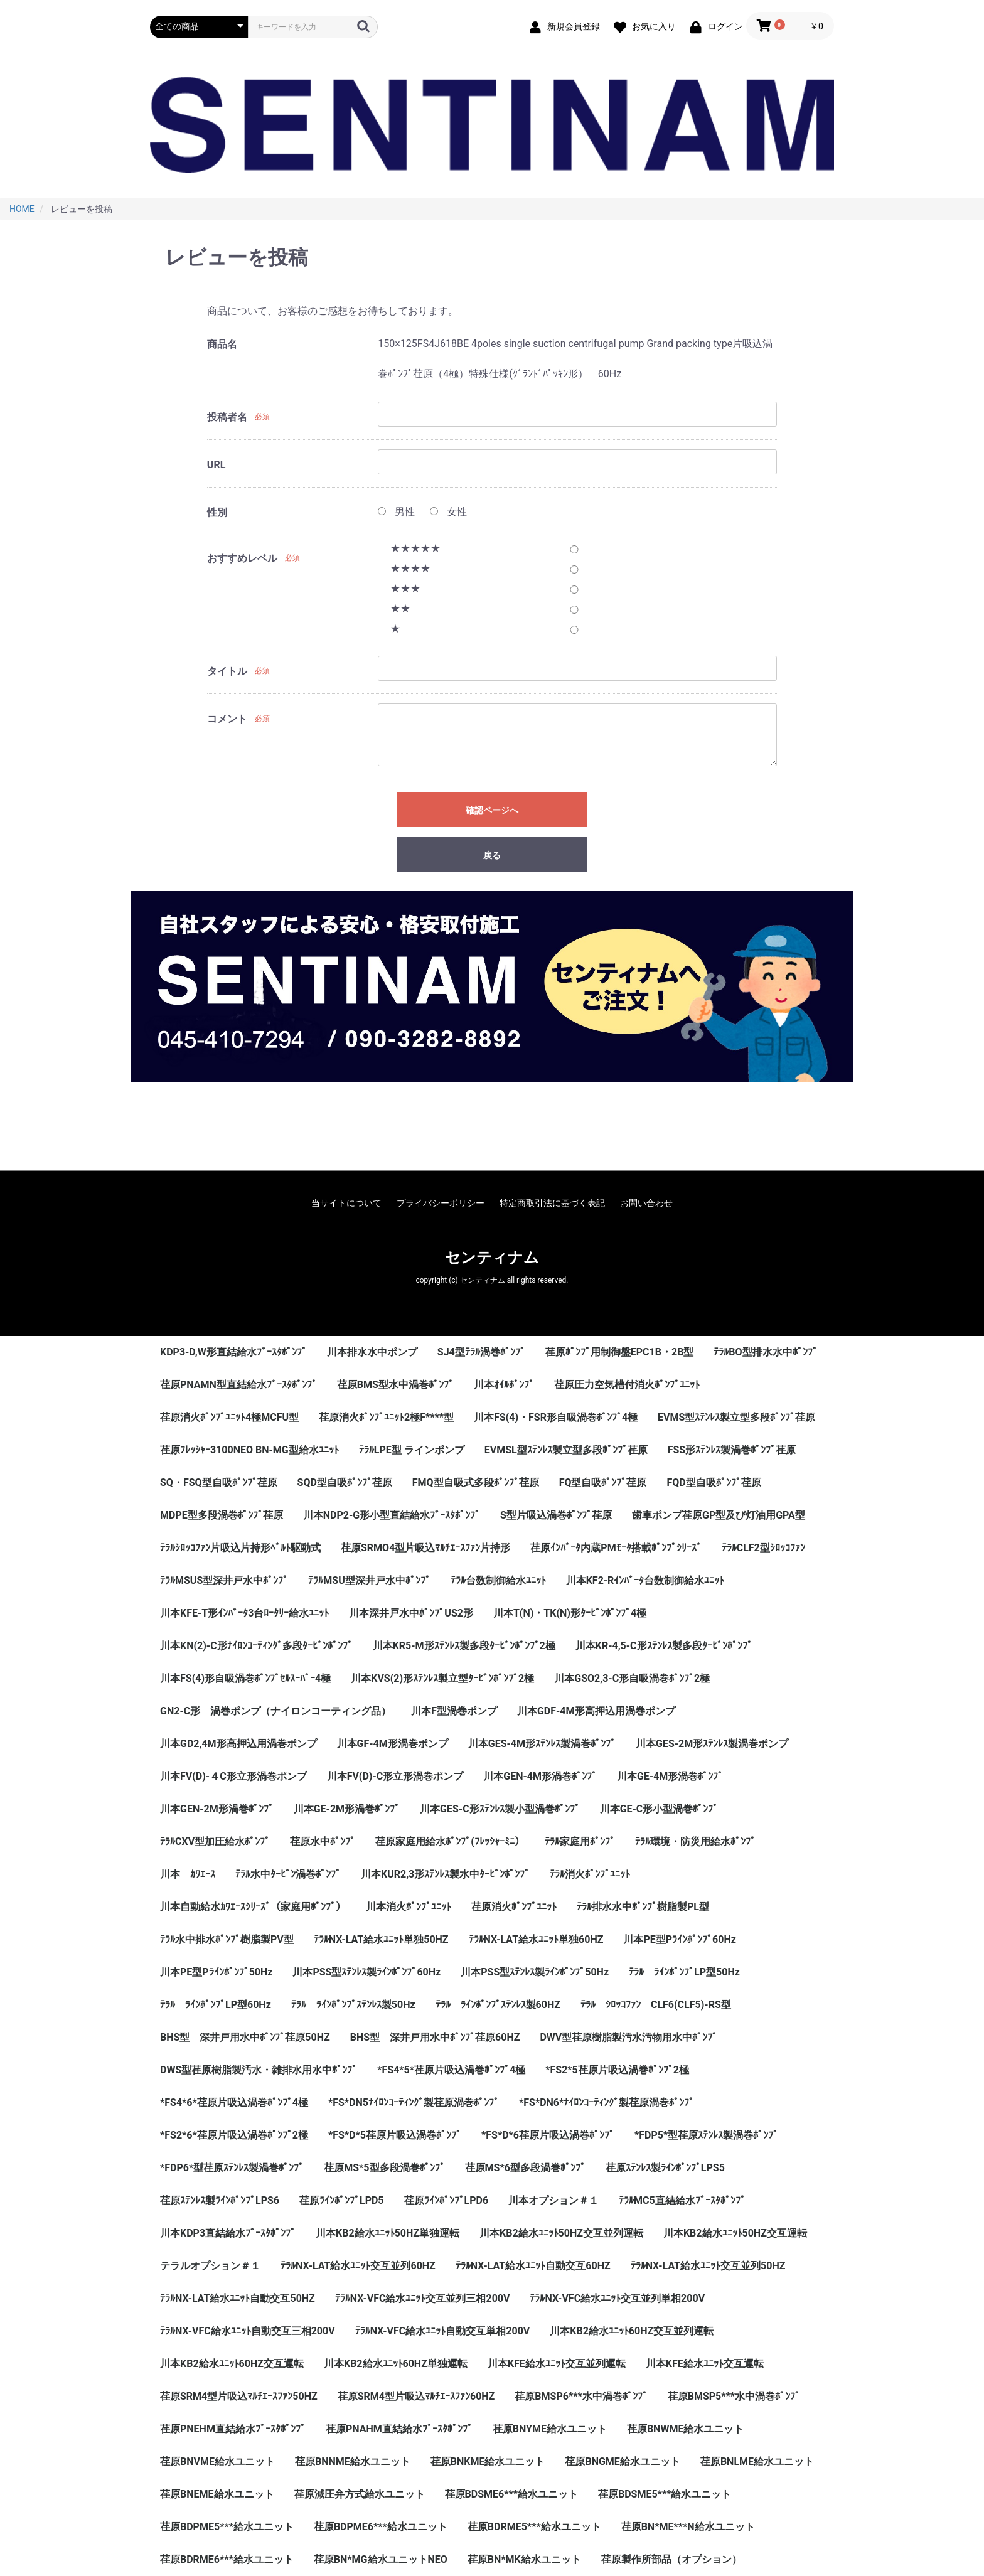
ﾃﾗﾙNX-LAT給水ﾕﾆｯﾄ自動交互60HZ (533, 2266)
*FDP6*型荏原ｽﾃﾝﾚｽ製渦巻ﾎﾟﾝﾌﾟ (232, 2168)
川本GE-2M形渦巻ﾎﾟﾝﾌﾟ (347, 1809)
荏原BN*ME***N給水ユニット (688, 2527)
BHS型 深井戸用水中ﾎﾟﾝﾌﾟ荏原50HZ (245, 2037)
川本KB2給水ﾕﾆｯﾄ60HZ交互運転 (232, 2364)
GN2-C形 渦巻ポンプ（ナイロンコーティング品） (275, 1711)
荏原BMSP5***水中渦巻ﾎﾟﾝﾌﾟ (734, 2396)
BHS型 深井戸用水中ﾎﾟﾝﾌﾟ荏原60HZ (435, 2037)
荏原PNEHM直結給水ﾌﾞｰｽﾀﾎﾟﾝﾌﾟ (233, 2429)
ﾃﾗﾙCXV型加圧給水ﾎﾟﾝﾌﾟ (215, 1841)
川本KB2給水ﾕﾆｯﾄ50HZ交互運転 (735, 2233)
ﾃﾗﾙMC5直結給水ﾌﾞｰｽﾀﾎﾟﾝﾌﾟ (682, 2200)
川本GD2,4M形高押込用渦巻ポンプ (238, 1744)
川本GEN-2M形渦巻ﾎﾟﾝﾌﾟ (217, 1809)
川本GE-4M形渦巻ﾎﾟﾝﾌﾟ (670, 1776)
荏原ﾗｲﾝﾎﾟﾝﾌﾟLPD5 (341, 2200)
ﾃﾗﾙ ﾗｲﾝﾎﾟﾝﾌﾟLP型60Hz (215, 2005)
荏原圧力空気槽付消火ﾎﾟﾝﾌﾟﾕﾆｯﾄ (627, 1385)
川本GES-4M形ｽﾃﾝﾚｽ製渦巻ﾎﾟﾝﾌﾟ (542, 1744)
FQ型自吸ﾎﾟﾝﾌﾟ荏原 (603, 1482)
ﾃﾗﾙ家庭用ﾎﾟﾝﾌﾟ (580, 1841)
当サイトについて (346, 1203)
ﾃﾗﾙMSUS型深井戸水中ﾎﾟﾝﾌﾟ (224, 1580)
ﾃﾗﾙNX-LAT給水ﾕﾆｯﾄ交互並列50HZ (708, 2266)
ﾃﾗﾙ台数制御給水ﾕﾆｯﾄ (498, 1580)
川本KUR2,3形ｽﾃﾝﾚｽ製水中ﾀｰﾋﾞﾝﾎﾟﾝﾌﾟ (445, 1874)
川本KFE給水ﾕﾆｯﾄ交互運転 (705, 2364)
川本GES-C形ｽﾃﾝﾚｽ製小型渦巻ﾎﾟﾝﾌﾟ (500, 1809)
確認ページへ (492, 810)
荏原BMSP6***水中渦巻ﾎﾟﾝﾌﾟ (581, 2396)
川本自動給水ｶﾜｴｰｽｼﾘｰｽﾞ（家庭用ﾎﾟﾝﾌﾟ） (253, 1907)
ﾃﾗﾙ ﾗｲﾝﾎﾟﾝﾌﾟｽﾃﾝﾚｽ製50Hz (353, 2005)
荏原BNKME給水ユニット (487, 2461)
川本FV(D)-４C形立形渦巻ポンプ (233, 1776)
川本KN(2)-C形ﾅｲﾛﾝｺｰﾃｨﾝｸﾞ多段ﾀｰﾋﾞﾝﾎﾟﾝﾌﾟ (256, 1646)
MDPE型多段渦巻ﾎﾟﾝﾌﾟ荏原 (221, 1515)
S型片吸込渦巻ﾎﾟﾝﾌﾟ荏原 (556, 1515)
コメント (227, 719)
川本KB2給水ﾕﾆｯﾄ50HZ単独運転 (387, 2233)
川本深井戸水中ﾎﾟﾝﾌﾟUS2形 (411, 1613)
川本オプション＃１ (553, 2200)
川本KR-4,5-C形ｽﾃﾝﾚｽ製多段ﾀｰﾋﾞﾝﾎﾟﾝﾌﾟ (663, 1646)
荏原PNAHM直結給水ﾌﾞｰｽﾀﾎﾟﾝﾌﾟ (399, 2429)
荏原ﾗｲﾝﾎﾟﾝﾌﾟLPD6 (446, 2200)
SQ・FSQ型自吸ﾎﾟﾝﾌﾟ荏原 (218, 1482)
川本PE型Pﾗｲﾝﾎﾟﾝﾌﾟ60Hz (679, 1939)
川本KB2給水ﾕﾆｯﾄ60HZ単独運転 (396, 2364)
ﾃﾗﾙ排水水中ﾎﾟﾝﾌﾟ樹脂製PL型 (643, 1907)
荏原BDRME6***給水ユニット (227, 2559)
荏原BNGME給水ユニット (622, 2461)
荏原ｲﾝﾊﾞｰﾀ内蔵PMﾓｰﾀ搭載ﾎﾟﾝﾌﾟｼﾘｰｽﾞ (615, 1548)
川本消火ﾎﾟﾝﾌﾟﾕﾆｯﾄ (408, 1907)
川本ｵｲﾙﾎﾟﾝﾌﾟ (504, 1385)
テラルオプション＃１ (210, 2266)
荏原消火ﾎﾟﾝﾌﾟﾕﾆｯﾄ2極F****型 (386, 1417)
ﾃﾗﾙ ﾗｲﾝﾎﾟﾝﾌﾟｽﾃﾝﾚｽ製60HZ (498, 2005)
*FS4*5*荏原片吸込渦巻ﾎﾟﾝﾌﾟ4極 (451, 2070)
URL (216, 465)
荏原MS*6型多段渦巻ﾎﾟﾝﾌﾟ (525, 2168)
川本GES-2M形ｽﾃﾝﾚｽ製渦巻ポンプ (712, 1744)
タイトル (227, 671)
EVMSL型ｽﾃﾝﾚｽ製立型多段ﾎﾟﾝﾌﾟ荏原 (566, 1450)
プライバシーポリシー (440, 1203)
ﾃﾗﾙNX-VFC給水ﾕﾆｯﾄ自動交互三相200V (247, 2331)
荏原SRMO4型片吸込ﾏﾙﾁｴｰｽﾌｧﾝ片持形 (425, 1548)
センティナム (492, 1257)
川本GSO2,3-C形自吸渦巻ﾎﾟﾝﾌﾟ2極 (632, 1678)
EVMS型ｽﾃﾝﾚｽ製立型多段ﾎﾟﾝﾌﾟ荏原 (736, 1417)
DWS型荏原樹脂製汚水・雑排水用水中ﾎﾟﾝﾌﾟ (258, 2070)
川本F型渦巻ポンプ (454, 1711)
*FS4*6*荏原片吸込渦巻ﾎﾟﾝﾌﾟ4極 (234, 2102)
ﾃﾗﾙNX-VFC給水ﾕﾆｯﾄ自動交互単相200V (442, 2331)
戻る (492, 855)
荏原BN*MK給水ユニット (524, 2559)
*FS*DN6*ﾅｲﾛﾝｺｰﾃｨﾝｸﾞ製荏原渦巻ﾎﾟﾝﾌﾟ (606, 2102)
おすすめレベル (242, 558)
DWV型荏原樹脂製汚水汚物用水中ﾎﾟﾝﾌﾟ (628, 2037)
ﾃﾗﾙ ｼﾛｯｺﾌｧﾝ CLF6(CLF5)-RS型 (655, 2005)
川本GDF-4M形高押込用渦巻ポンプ (596, 1711)
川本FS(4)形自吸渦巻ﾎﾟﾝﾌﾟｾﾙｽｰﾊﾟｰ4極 (245, 1678)
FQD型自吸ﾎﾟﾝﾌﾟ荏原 (713, 1482)
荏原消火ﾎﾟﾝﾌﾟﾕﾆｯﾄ (514, 1907)
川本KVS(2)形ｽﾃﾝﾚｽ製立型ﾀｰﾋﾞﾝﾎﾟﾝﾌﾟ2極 (442, 1678)
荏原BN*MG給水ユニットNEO (380, 2559)
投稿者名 (227, 417)
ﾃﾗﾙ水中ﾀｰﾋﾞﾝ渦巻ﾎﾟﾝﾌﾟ (288, 1874)
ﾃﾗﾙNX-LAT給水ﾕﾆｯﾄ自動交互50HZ (237, 2298)
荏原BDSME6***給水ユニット (511, 2494)
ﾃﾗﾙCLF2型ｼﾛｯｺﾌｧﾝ (763, 1548)
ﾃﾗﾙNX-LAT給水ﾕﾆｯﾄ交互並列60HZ (358, 2266)
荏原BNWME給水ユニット (685, 2429)
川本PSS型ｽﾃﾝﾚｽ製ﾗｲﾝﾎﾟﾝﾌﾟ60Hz (366, 1972)
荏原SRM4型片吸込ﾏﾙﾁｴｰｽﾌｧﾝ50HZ (239, 2396)
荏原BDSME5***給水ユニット (664, 2494)
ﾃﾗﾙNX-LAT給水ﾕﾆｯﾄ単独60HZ (536, 1939)
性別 (217, 512)
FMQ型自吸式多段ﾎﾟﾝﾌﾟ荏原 (475, 1482)
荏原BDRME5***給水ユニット (534, 2527)
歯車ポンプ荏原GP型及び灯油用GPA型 (718, 1515)
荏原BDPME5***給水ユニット (227, 2527)
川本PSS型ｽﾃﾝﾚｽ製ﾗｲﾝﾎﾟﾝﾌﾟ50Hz (535, 1972)
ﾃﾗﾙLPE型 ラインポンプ (411, 1450)
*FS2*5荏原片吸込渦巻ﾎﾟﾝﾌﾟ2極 (617, 2070)
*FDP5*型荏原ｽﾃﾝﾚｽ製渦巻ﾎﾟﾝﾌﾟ (706, 2135)
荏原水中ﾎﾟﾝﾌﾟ (322, 1841)
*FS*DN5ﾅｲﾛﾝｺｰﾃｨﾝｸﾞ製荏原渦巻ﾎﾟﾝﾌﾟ (413, 2102)
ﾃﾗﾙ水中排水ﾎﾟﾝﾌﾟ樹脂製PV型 (227, 1939)
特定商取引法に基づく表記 (552, 1203)
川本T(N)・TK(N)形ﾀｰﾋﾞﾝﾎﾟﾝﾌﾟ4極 (569, 1613)
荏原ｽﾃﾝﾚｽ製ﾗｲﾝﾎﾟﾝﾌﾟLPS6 (219, 2200)
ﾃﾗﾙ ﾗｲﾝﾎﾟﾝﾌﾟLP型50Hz (684, 1972)
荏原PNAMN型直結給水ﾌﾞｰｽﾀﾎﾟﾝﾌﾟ (238, 1385)
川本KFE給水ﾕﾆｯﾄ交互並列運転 (557, 2364)
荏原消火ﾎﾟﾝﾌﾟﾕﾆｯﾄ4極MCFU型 (229, 1417)
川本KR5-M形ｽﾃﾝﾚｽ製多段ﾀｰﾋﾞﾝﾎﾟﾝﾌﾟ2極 (464, 1646)
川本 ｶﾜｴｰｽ (187, 1874)
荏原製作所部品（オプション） (671, 2559)
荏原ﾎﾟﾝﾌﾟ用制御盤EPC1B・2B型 (619, 1352)
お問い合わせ (646, 1203)
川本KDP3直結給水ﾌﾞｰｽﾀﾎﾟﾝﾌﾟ (228, 2233)
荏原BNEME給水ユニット (217, 2494)
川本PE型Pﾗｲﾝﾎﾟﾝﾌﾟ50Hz (216, 1972)
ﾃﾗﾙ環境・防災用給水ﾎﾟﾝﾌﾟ (695, 1841)
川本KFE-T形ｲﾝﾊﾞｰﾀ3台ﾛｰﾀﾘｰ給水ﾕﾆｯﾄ (244, 1613)
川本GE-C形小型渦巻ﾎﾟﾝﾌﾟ (659, 1809)
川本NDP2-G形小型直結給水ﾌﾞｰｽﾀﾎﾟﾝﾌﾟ (391, 1515)
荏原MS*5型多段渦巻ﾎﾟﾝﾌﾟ (384, 2168)
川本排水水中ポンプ (372, 1352)
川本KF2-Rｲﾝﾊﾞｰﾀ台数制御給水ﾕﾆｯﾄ (645, 1580)
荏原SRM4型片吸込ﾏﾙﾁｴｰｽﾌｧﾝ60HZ (416, 2396)
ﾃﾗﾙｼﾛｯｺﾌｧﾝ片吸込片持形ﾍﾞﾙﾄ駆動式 (240, 1548)
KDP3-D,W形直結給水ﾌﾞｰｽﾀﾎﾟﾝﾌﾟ (233, 1352)
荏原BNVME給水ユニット (217, 2461)
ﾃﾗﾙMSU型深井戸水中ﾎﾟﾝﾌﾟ (369, 1580)
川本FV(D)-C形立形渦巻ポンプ (395, 1776)
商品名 (222, 344)
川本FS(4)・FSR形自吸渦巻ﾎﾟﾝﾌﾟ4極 (556, 1417)
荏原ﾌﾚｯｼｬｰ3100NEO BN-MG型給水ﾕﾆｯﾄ (249, 1450)
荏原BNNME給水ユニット (352, 2461)
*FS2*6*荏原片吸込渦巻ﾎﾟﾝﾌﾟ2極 (234, 2135)
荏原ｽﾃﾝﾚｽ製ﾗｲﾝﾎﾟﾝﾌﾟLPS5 (665, 2168)
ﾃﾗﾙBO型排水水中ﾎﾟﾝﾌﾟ (765, 1352)
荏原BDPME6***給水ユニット (380, 2527)
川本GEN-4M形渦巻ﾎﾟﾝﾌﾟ (540, 1776)
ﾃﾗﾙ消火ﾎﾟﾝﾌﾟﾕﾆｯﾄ (590, 1874)
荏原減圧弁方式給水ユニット (359, 2494)
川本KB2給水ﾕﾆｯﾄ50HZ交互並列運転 (561, 2233)
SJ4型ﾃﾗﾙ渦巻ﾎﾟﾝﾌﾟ (481, 1352)
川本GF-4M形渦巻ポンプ (392, 1744)
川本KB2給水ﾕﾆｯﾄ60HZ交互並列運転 (632, 2331)
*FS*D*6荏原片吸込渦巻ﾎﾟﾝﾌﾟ (547, 2135)
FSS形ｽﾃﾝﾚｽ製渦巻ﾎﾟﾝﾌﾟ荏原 (732, 1450)
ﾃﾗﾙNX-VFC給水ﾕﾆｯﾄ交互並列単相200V (617, 2298)
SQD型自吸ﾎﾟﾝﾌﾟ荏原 (344, 1482)
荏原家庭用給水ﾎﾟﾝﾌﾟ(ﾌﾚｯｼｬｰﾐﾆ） (450, 1841)
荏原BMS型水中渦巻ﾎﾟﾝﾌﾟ (395, 1385)
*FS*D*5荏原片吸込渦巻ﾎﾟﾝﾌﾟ (394, 2135)
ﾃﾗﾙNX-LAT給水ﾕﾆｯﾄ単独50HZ (381, 1939)
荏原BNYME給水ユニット (550, 2429)
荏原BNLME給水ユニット (757, 2461)
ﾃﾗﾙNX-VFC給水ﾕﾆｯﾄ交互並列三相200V (422, 2298)
